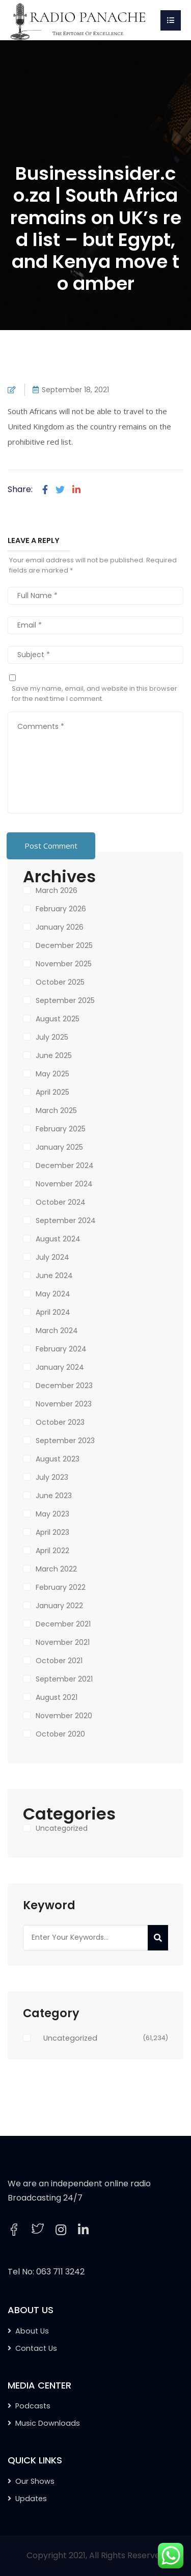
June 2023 (54, 1495)
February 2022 (61, 1587)
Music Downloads (47, 2423)
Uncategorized (62, 1828)
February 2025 (61, 1129)
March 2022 (56, 1569)
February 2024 (61, 1349)
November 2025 (64, 964)
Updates (31, 2498)
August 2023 (57, 1459)
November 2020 (64, 1716)
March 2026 (56, 890)
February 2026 (61, 909)
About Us (32, 2331)
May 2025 (52, 1074)
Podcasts (32, 2406)
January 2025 (59, 1147)
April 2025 (52, 1092)
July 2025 (52, 1037)
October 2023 (60, 1422)
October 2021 (59, 1661)
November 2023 (64, 1404)
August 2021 (56, 1697)
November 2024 (64, 1184)
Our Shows (34, 2481)
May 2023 (52, 1514)
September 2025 (65, 1000)
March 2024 (57, 1330)
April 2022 (52, 1550)
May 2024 (53, 1294)
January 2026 (60, 927)
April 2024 (53, 1312)
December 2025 (64, 945)
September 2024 (66, 1220)
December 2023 (64, 1385)
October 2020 (60, 1734)
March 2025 (56, 1110)
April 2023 (52, 1532)
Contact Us (36, 2348)
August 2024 (58, 1239)
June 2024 (54, 1275)
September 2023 (65, 1440)
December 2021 (63, 1624)
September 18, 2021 (75, 390)
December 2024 (65, 1165)
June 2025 (54, 1055)
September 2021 (64, 1679)
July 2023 (52, 1477)
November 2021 (63, 1642)
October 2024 (61, 1202)
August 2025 (57, 1019)
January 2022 (59, 1606)
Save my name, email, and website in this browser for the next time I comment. (94, 693)
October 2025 (60, 982)
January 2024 (60, 1367)
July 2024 (52, 1257)
